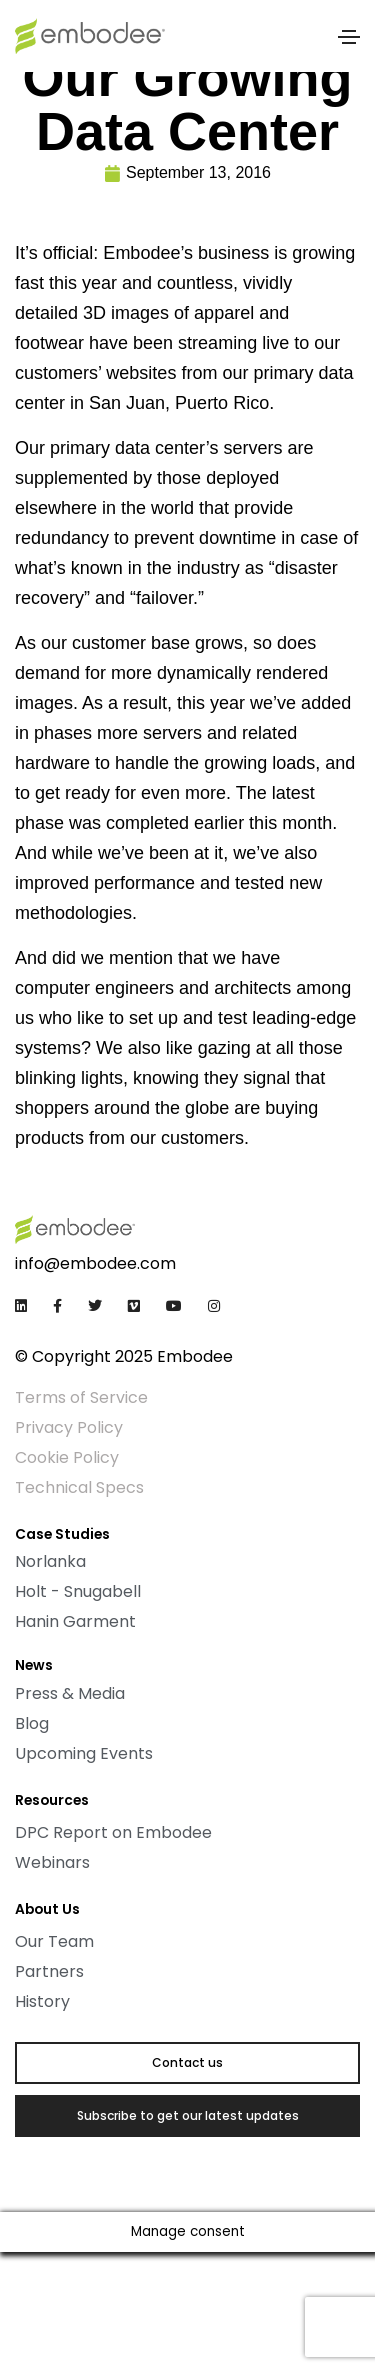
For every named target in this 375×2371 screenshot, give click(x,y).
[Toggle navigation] (349, 37)
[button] (187, 2063)
